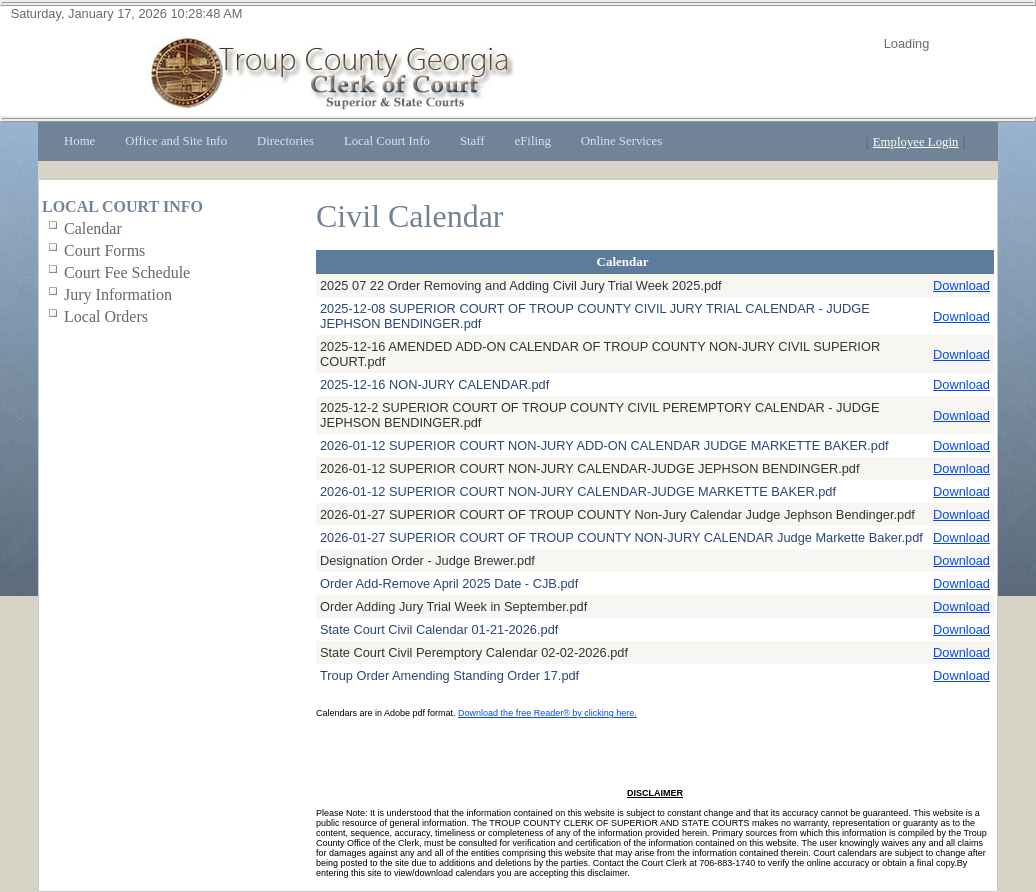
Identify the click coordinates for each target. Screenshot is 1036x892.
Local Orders (106, 316)
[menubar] (363, 141)
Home (79, 141)
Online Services (621, 141)
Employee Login (916, 142)
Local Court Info (387, 141)
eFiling (533, 141)
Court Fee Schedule (127, 272)
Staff (472, 141)
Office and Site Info (176, 141)
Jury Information (118, 294)
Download (961, 285)
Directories (285, 141)
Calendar (93, 228)
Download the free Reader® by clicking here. (547, 713)
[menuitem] (79, 141)
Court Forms (104, 250)
